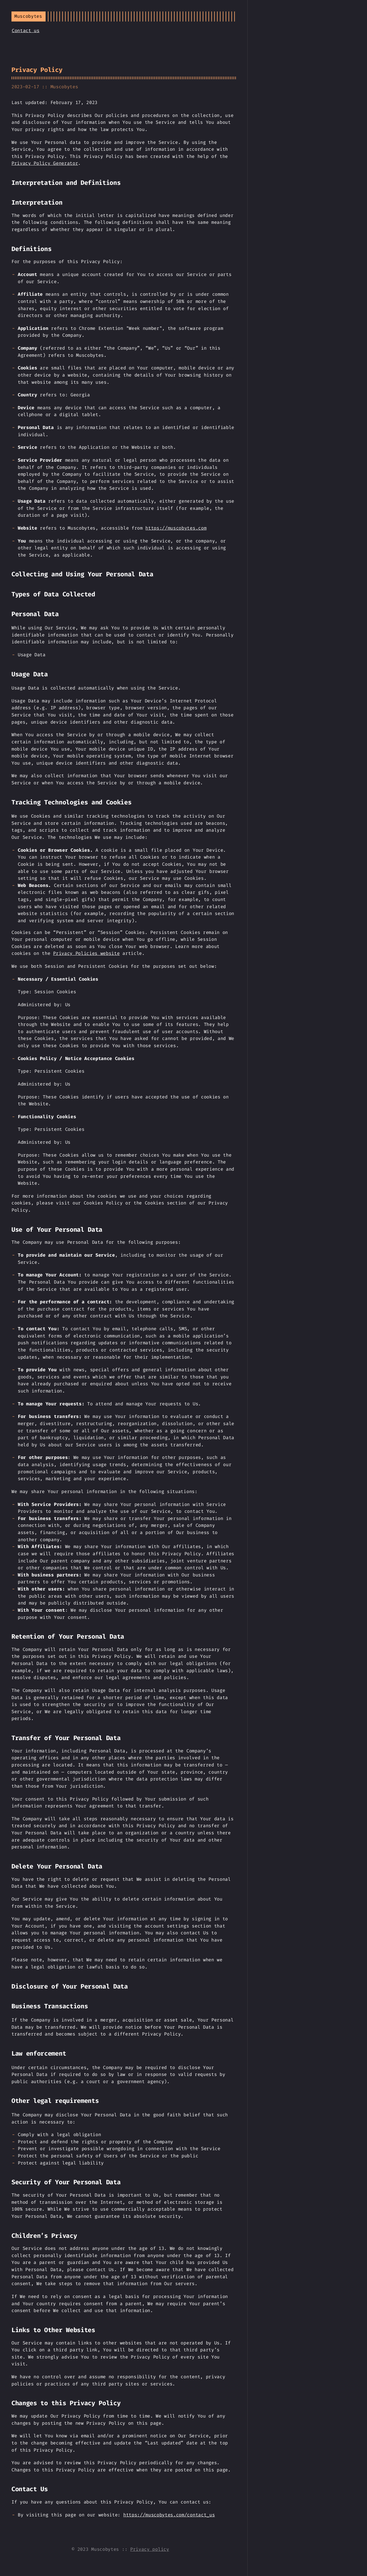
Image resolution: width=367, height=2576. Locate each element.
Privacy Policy (37, 70)
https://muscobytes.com (175, 528)
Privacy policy (149, 2549)
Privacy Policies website (86, 953)
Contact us (26, 31)
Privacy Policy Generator (44, 163)
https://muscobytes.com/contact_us (169, 2515)
